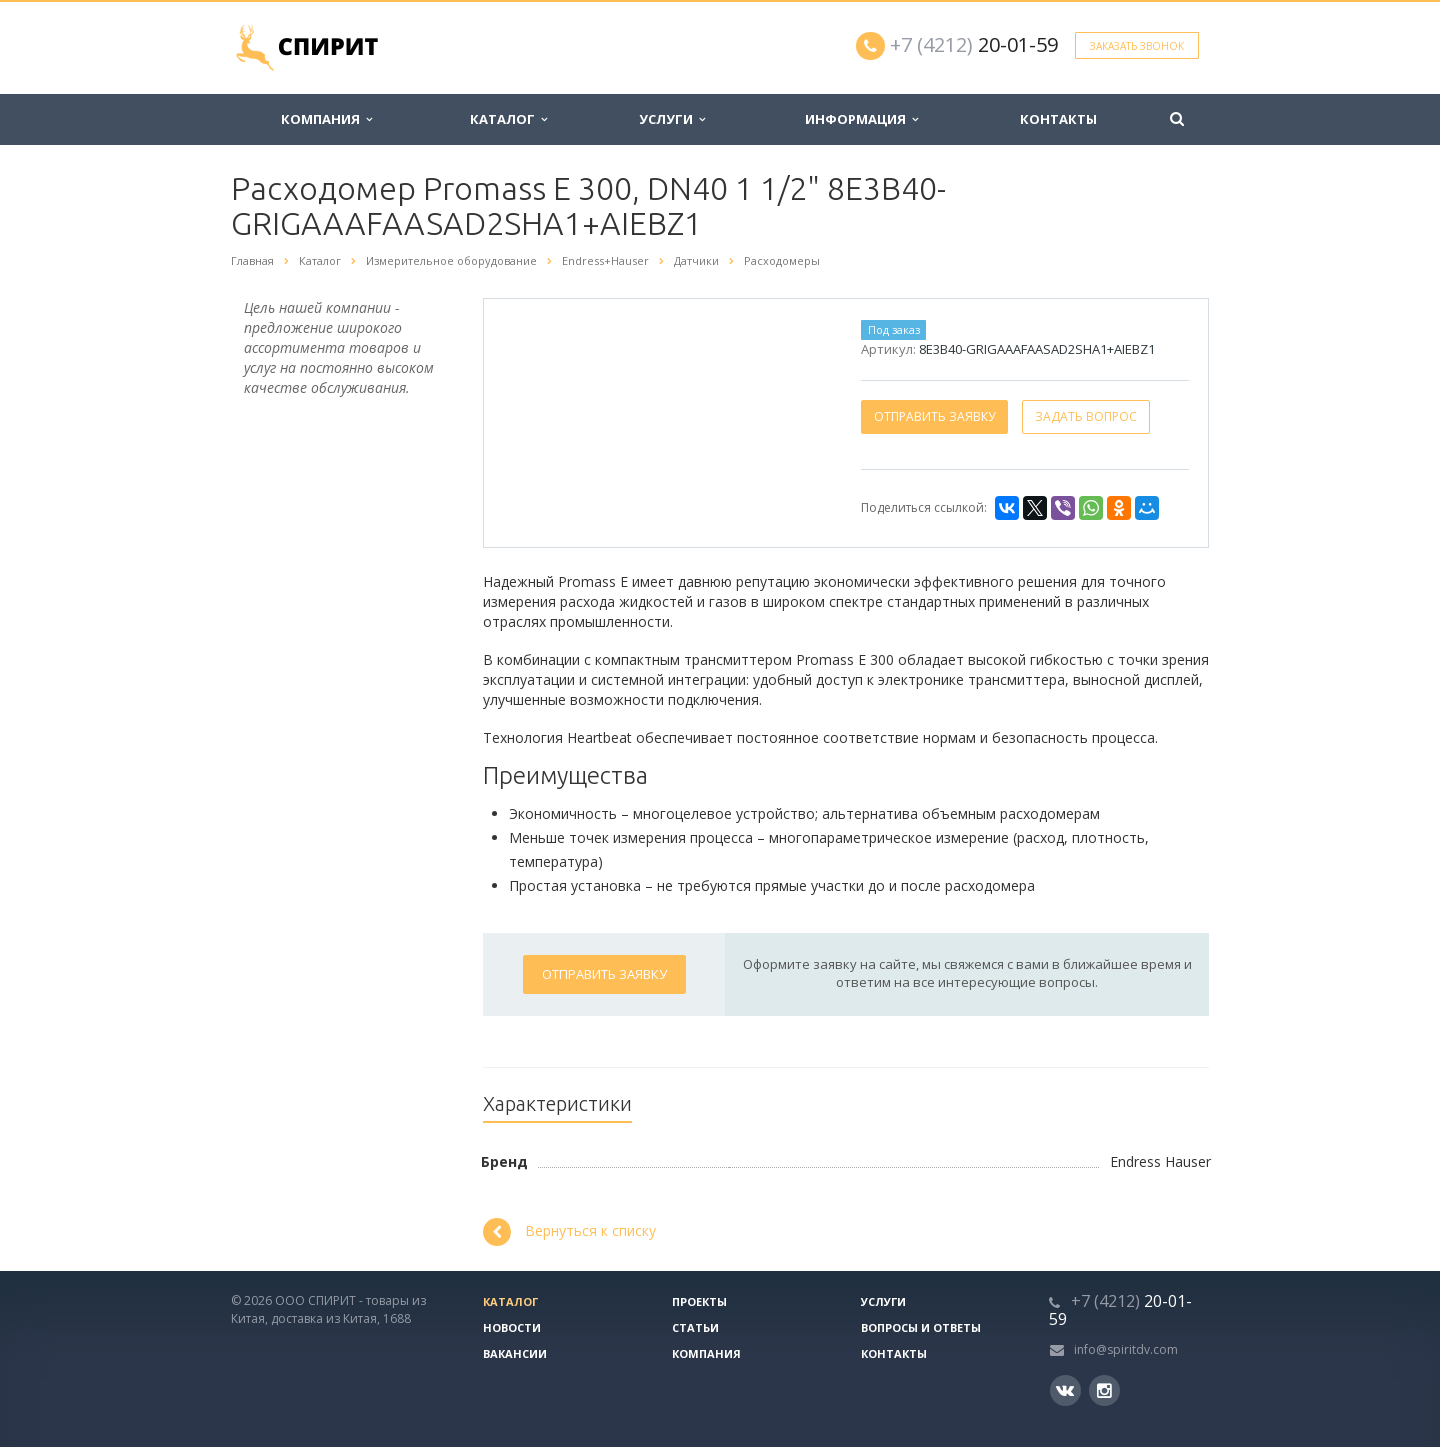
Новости (512, 1327)
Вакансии (515, 1353)
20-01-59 (974, 44)
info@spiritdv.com (1126, 1349)
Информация (861, 119)
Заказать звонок (1137, 46)
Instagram (1104, 1390)
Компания (326, 119)
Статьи (695, 1327)
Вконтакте (1065, 1389)
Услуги (672, 119)
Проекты (699, 1301)
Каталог (508, 119)
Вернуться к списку (569, 1232)
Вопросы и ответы (921, 1327)
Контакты (1058, 119)
